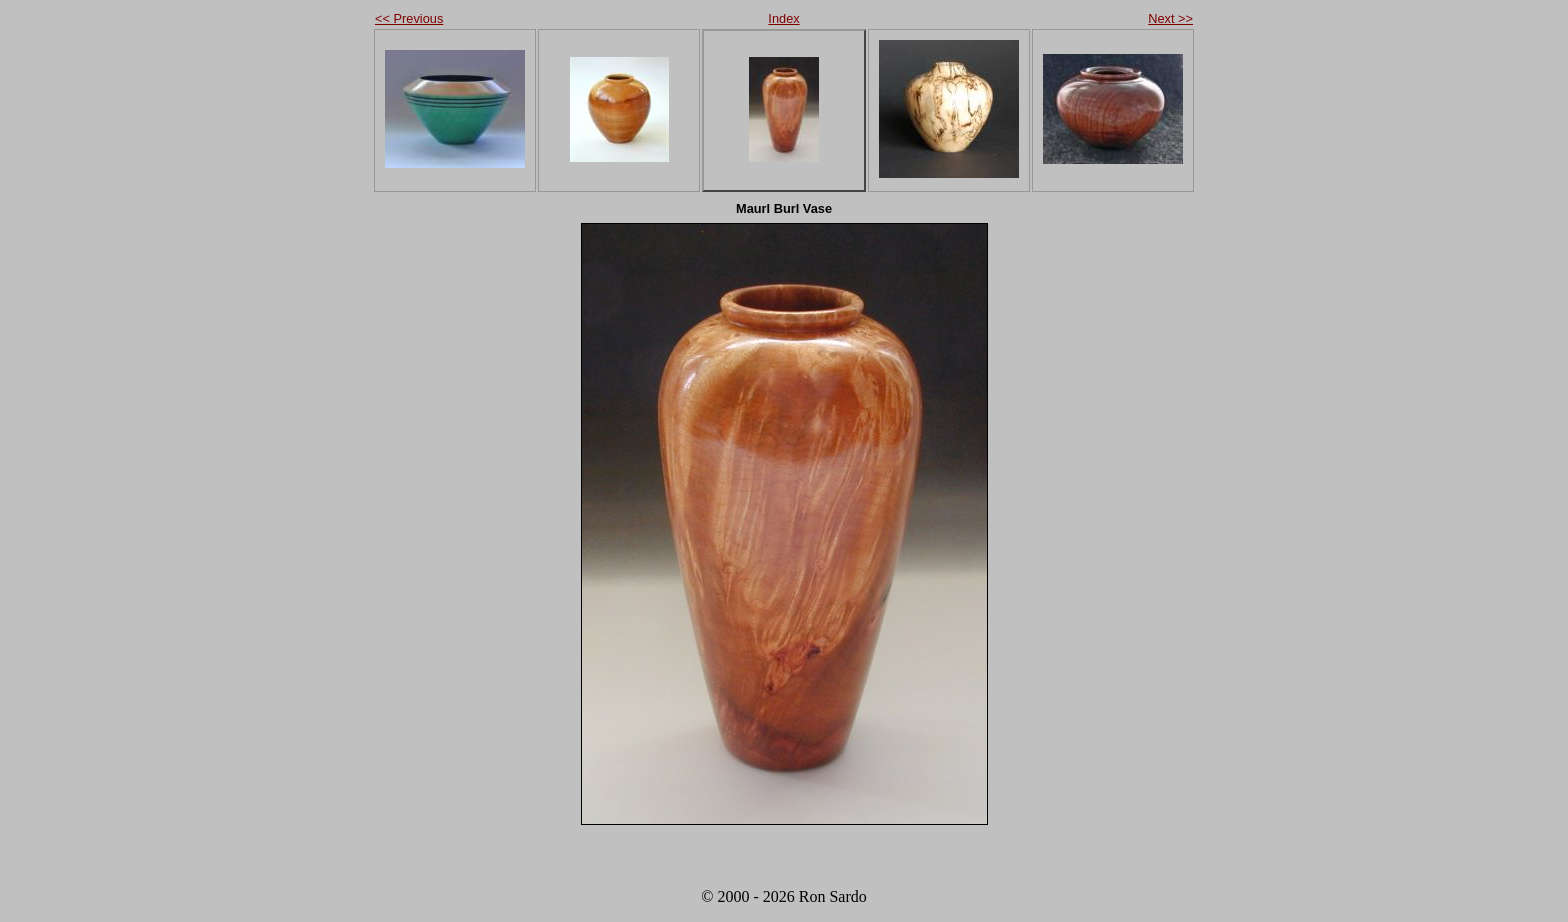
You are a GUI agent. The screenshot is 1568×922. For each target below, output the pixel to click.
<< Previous (409, 18)
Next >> (1170, 18)
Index (783, 18)
